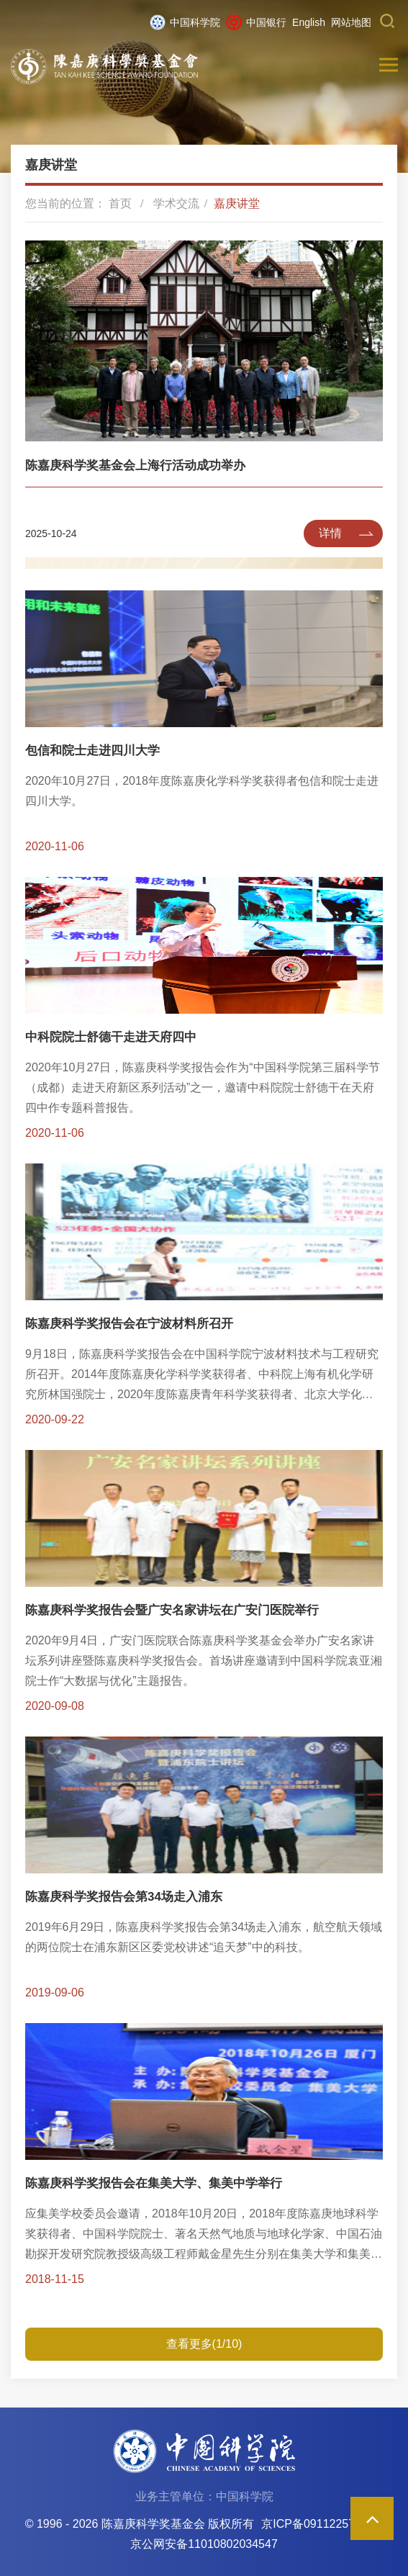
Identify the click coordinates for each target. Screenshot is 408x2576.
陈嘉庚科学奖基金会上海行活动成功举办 (135, 465)
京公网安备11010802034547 (204, 2544)
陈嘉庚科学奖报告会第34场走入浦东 (123, 1897)
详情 (330, 533)
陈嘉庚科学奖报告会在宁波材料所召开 (129, 1323)
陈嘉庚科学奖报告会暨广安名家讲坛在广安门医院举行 (172, 1610)
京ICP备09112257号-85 (322, 2524)
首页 (120, 203)
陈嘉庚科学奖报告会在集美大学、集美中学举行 (153, 2183)
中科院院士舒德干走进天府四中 (110, 1037)
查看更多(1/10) (204, 2344)
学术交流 (176, 203)
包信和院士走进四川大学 (92, 750)
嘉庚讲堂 (237, 203)
